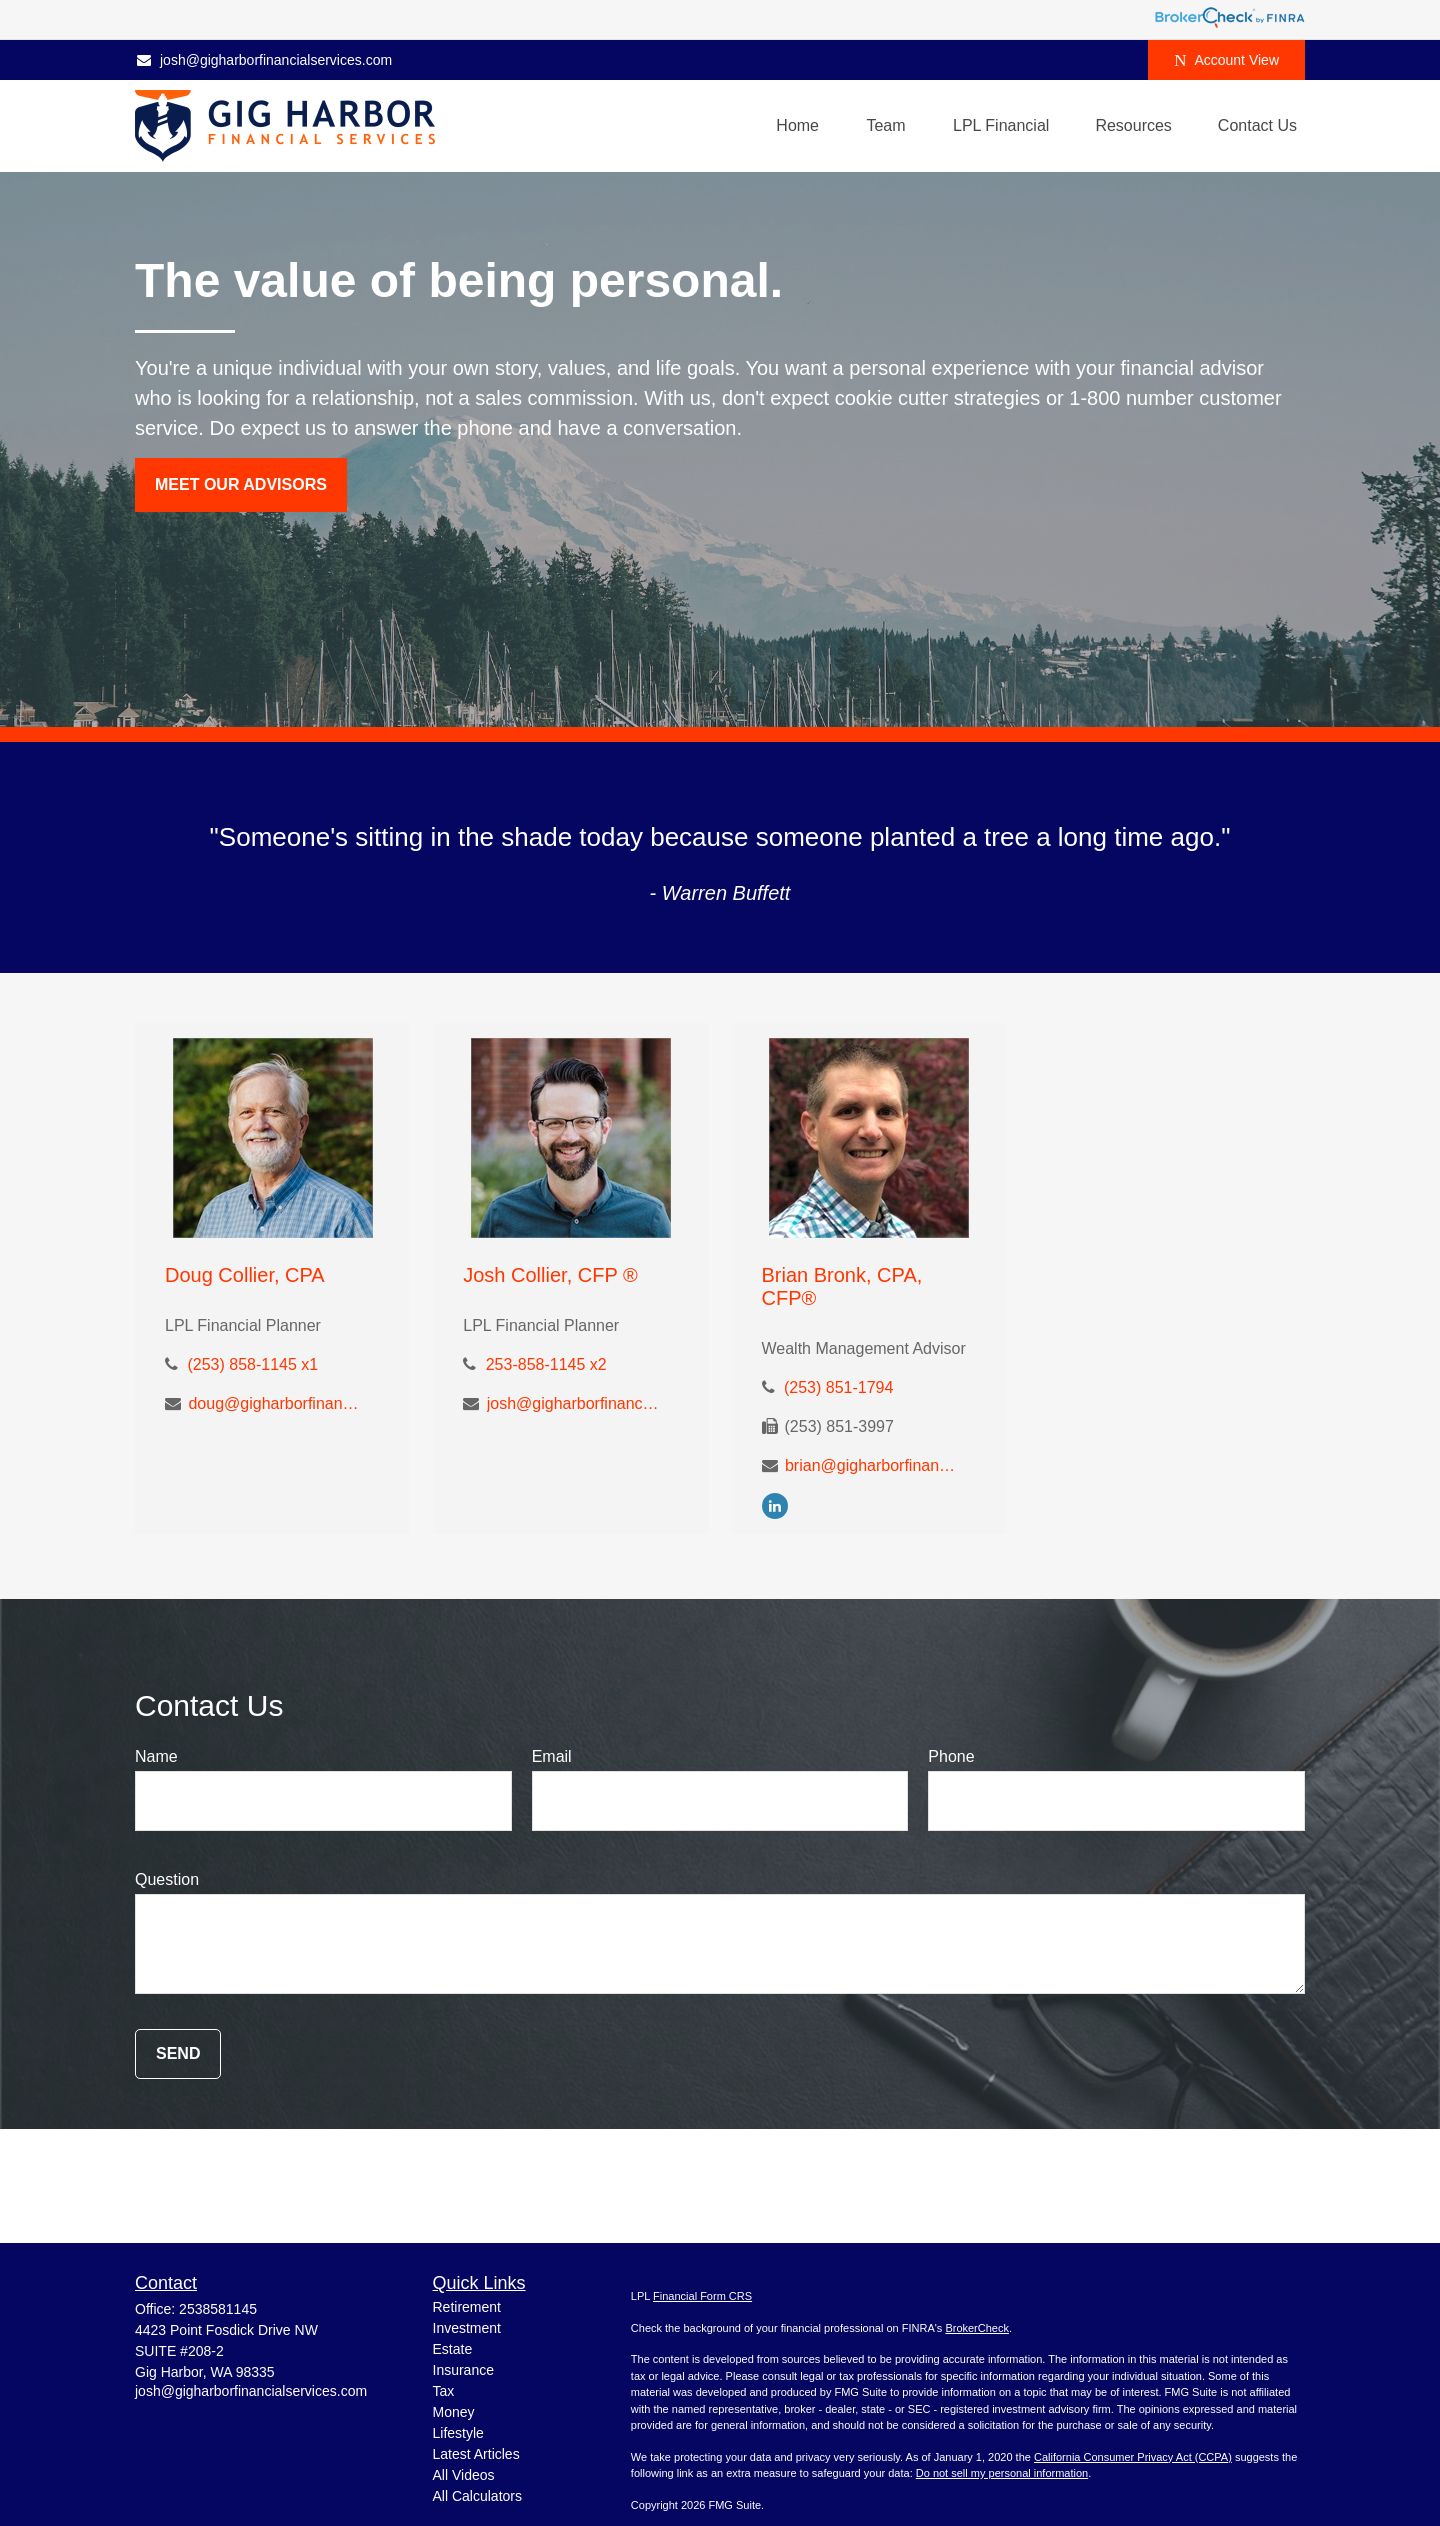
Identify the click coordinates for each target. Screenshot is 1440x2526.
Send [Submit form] (178, 2053)
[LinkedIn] (775, 1505)
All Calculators (477, 2496)
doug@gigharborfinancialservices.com (275, 1403)
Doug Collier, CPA (245, 1275)
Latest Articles (476, 2454)
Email (552, 1756)
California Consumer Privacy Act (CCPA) (1133, 2457)
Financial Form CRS (702, 2296)
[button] (797, 126)
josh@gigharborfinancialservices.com (263, 60)
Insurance (463, 2370)
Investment (467, 2328)
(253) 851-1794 (838, 1387)
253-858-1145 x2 (546, 1364)
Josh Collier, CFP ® (550, 1275)
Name (156, 1756)
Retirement (467, 2307)
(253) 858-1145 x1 (252, 1364)
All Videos (464, 2475)
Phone (951, 1756)
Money (454, 2412)
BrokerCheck (977, 2328)
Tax (444, 2391)
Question (167, 1879)
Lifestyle (458, 2433)
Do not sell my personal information (1002, 2473)
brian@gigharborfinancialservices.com (872, 1465)
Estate (453, 2349)
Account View (1226, 60)
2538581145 (218, 2309)
